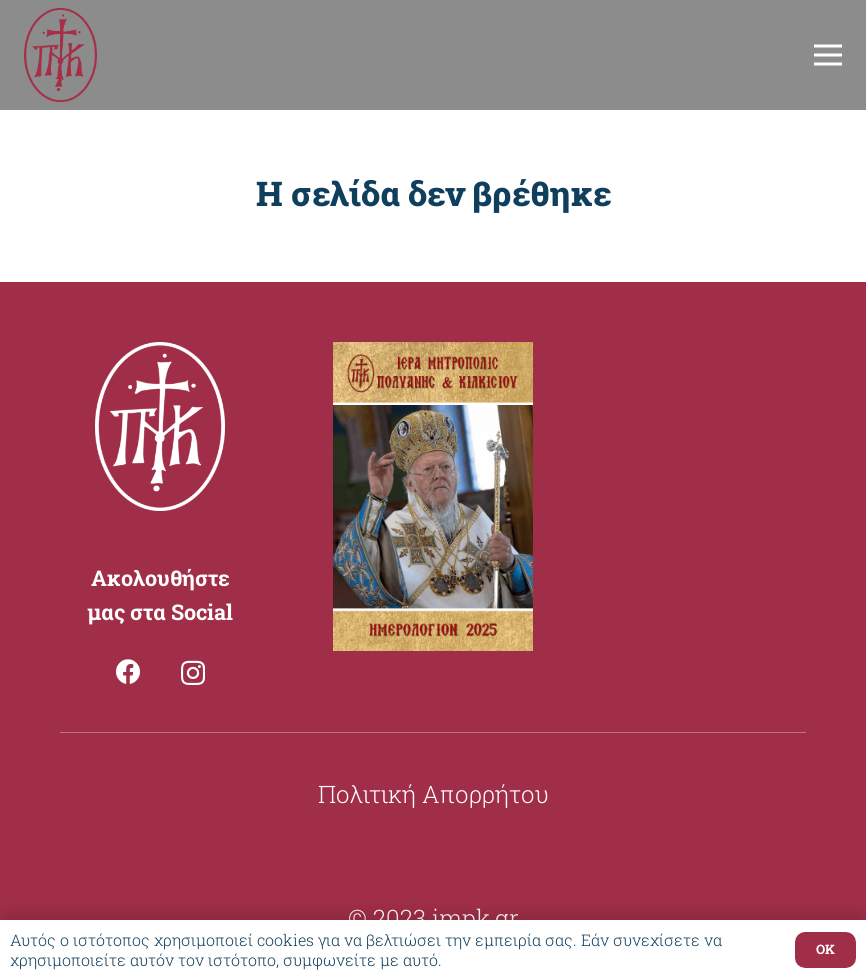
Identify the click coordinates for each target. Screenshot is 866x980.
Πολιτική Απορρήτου (433, 794)
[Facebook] (128, 671)
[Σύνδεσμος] (60, 55)
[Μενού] (828, 55)
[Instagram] (193, 673)
